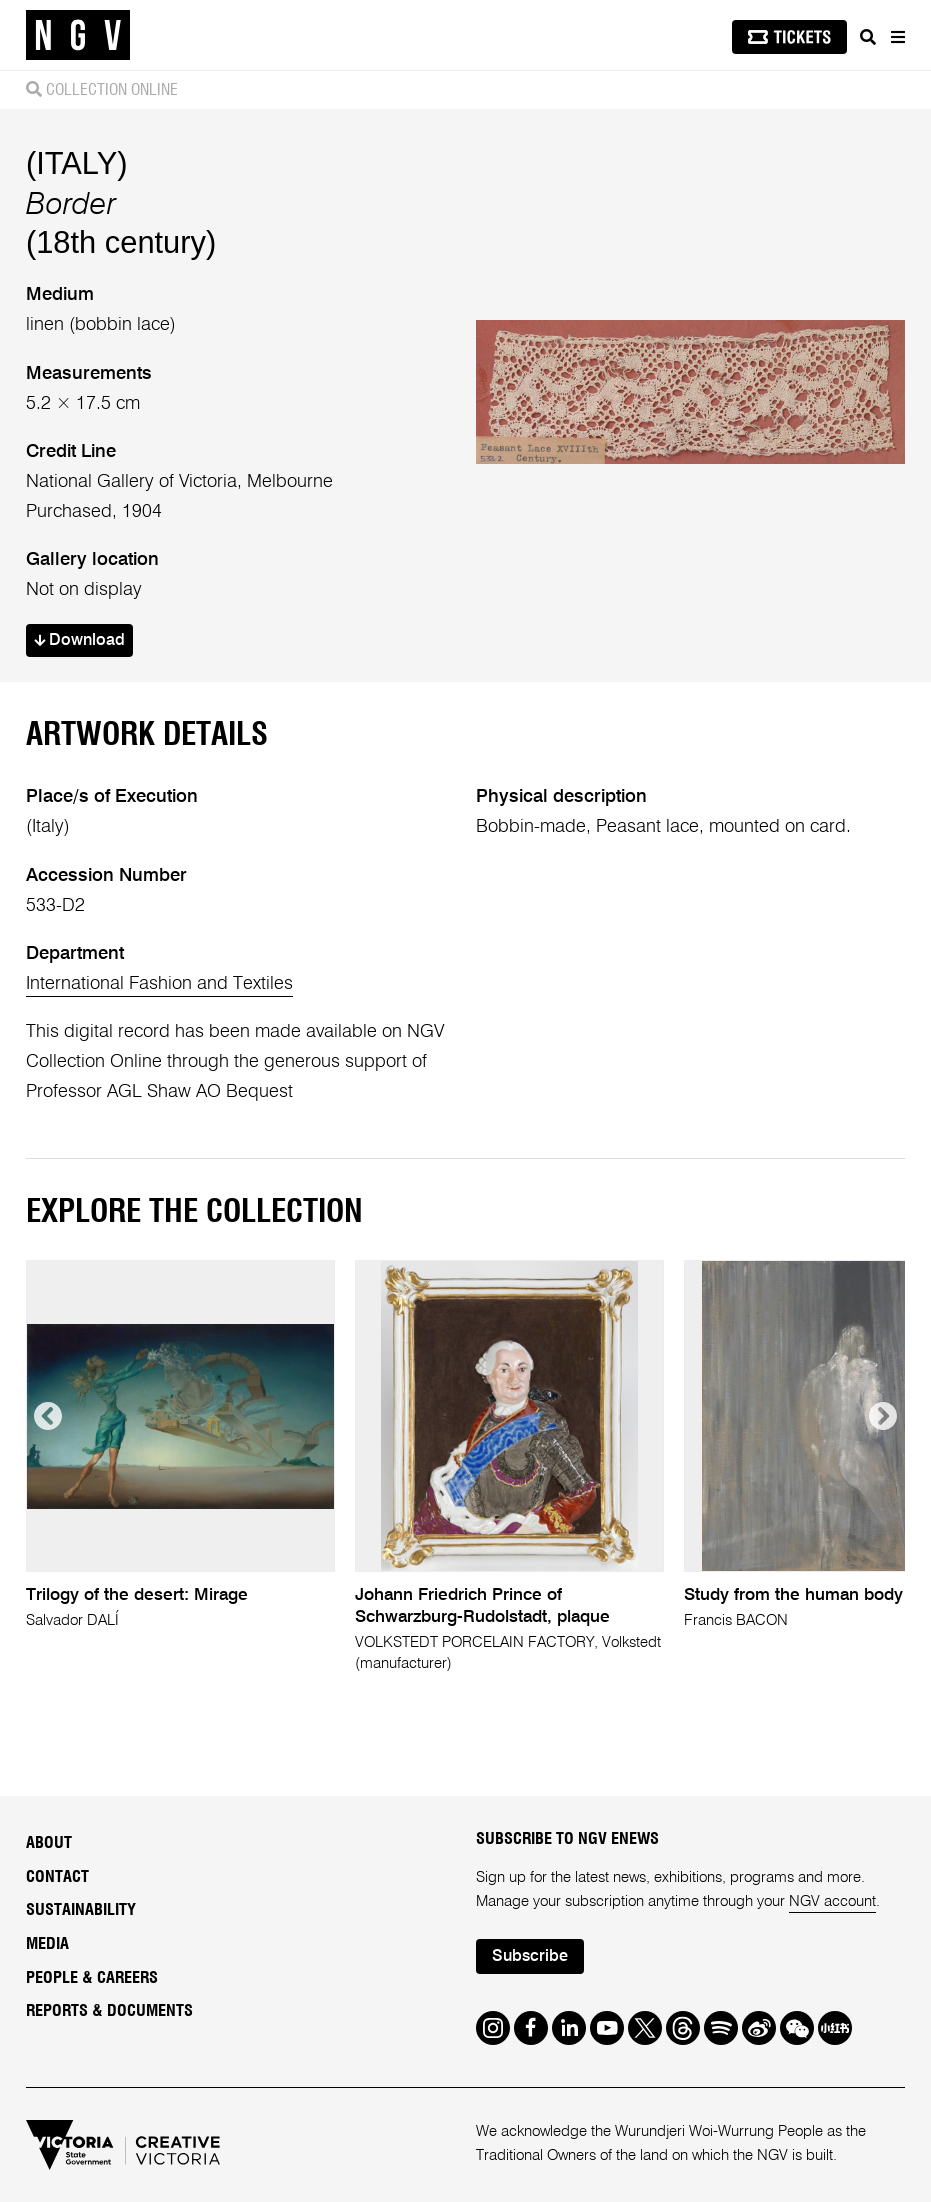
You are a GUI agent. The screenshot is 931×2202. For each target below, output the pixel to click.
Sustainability (81, 1910)
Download (79, 641)
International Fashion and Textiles (159, 984)
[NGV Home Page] (78, 35)
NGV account (832, 1901)
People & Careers (92, 1978)
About (49, 1843)
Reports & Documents (109, 2011)
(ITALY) (77, 163)
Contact (57, 1877)
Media (47, 1944)
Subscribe (530, 1957)
